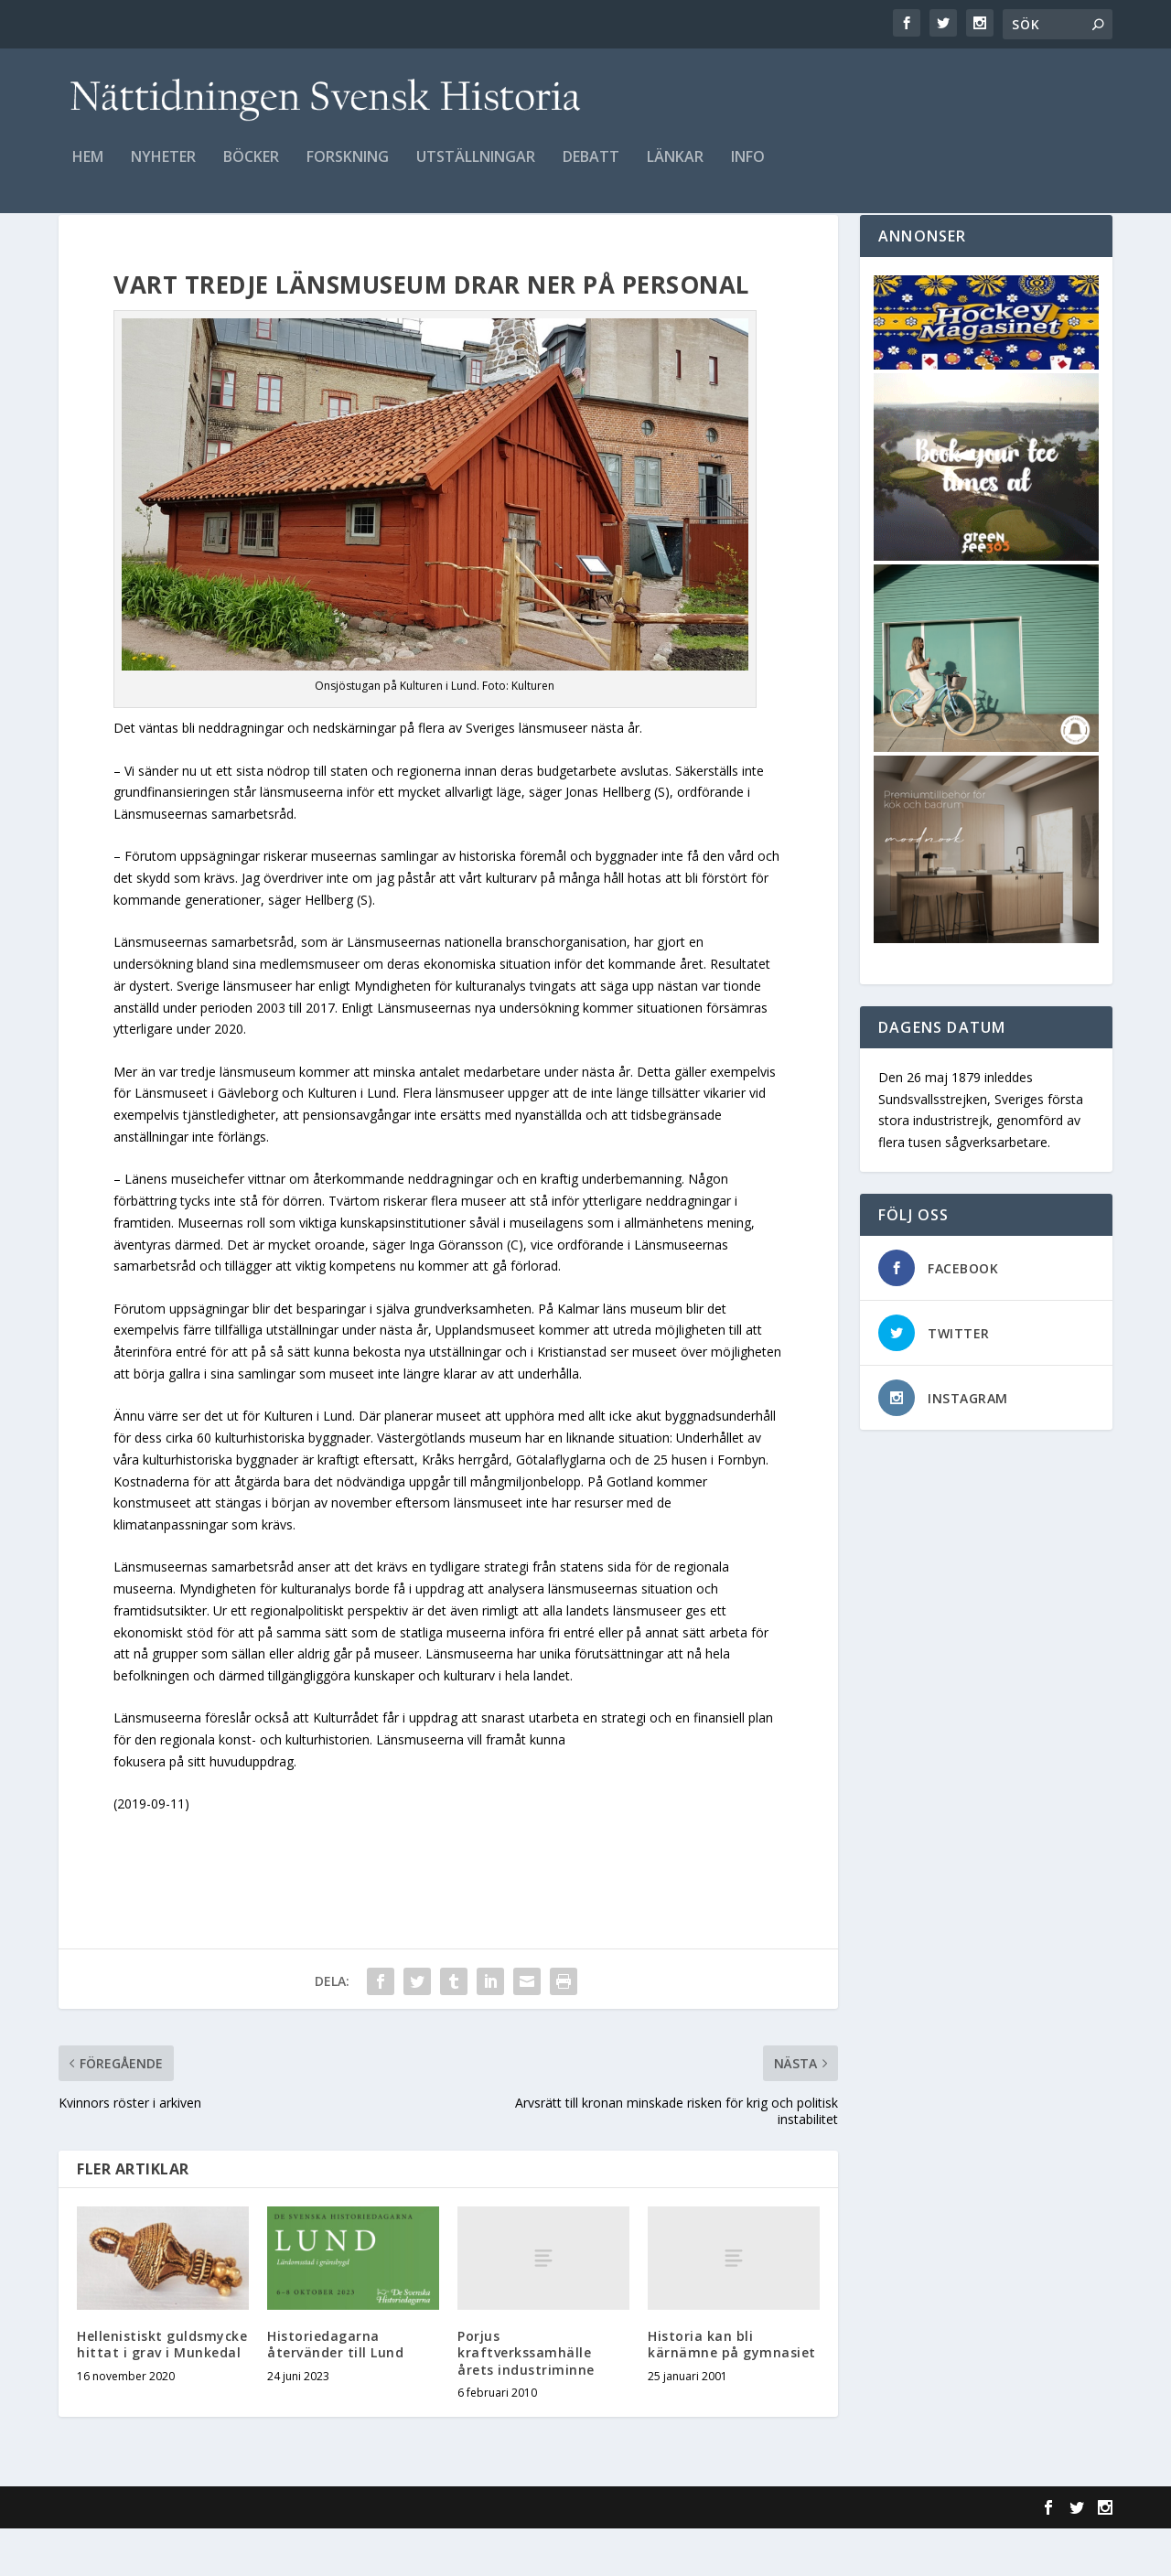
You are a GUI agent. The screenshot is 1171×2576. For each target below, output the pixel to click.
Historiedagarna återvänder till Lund (335, 2392)
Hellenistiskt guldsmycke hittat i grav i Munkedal (162, 2392)
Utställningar (475, 170)
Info (748, 170)
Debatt (591, 170)
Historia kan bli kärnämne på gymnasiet (732, 2392)
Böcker (251, 170)
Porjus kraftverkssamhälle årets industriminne (526, 2400)
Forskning (347, 170)
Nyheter (163, 170)
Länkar (675, 170)
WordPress (356, 2555)
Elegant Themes (184, 2555)
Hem (87, 170)
